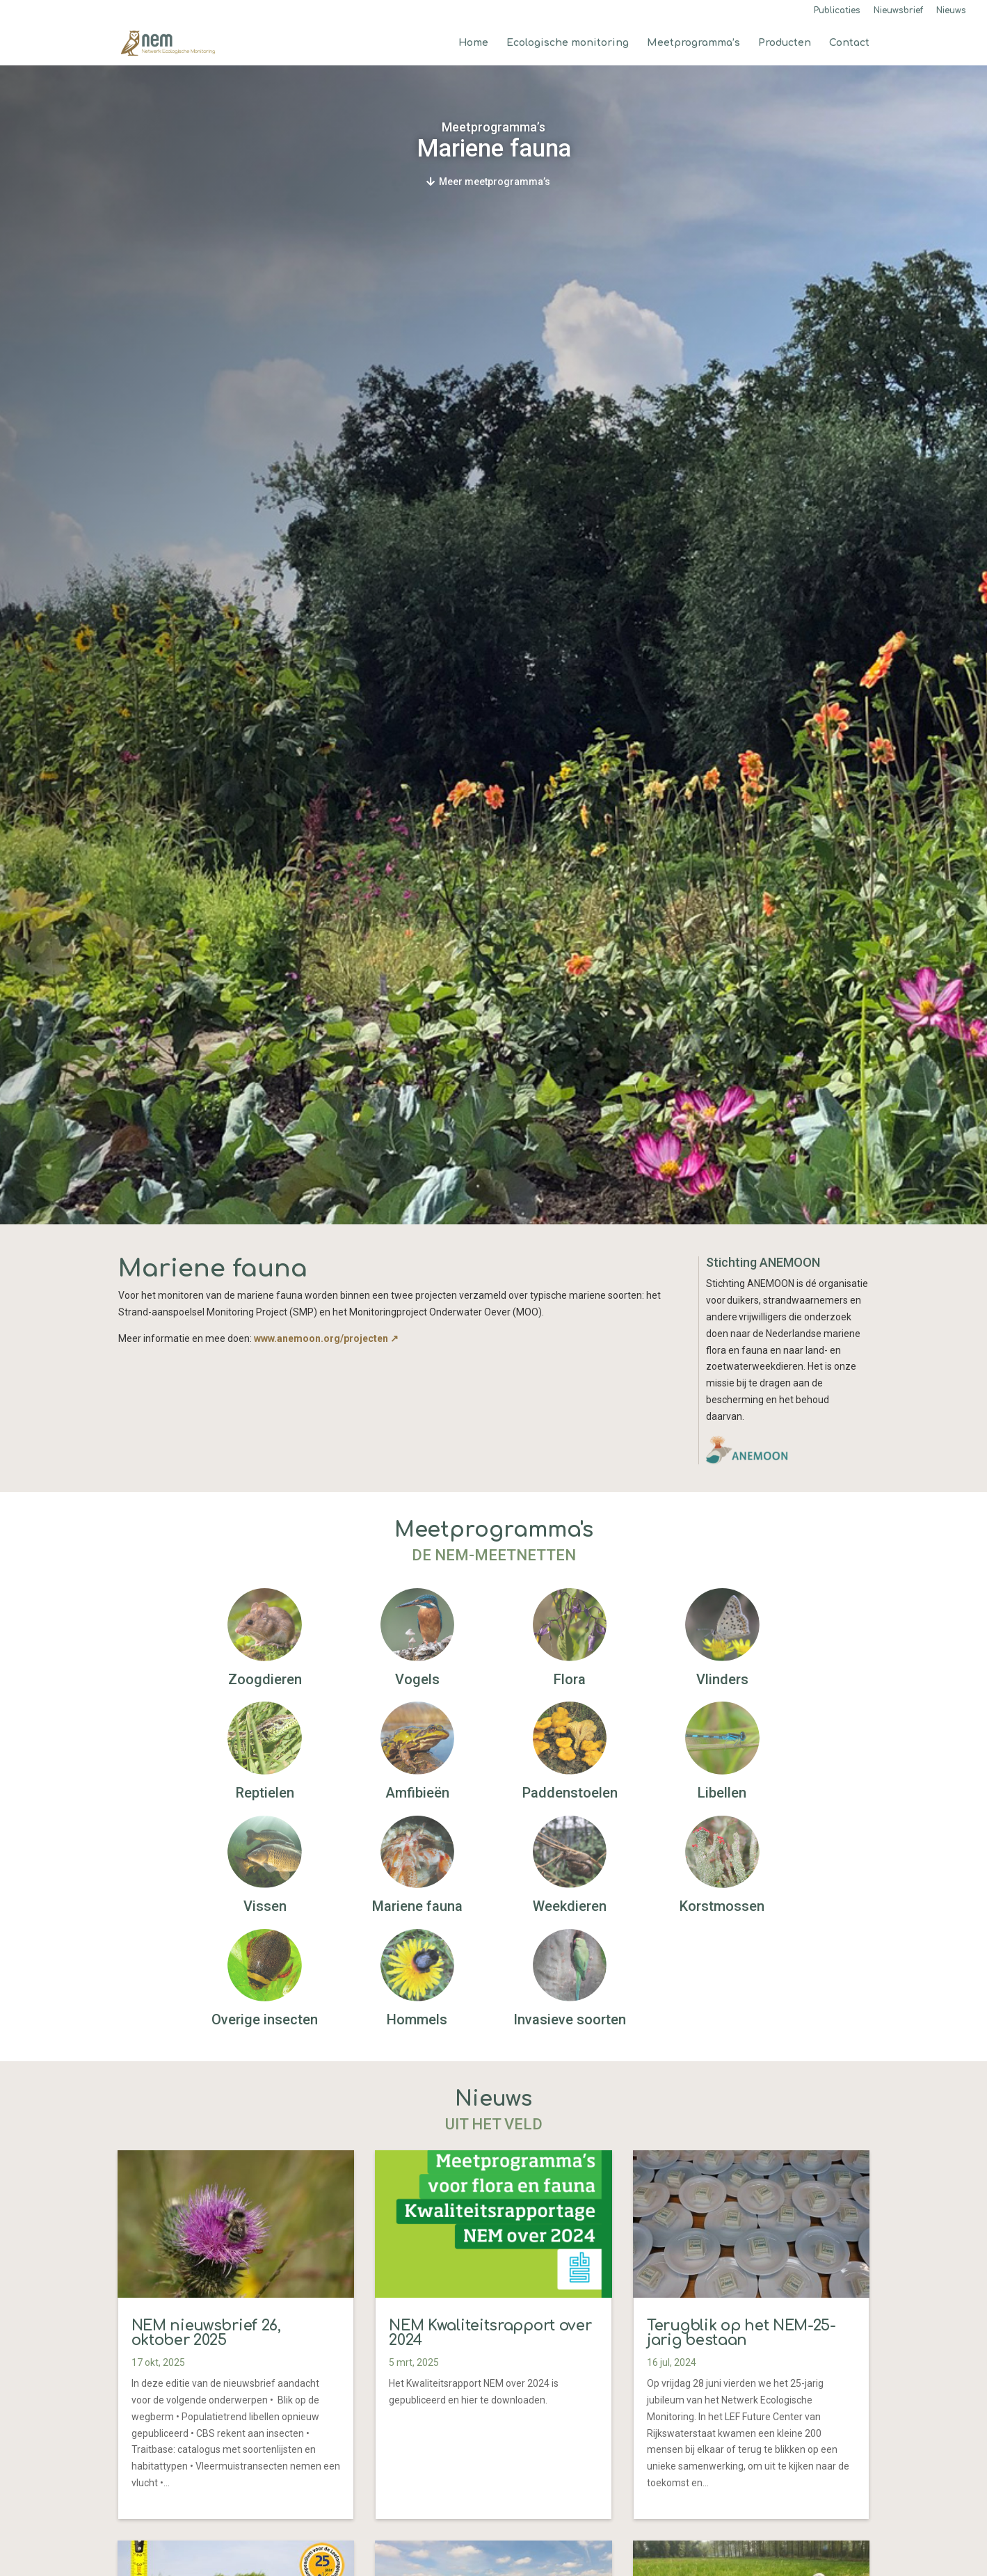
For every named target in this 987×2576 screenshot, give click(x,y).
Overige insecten (264, 2019)
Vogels (417, 1679)
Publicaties (837, 10)
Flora (570, 1679)
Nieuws (951, 10)
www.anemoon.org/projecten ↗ (326, 1338)
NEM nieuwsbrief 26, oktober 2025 (206, 2333)
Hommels (417, 2019)
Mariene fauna (417, 1906)
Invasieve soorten (569, 2019)
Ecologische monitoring (567, 43)
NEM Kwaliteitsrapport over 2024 (490, 2333)
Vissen (265, 1906)
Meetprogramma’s (693, 43)
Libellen (722, 1792)
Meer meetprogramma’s (494, 181)
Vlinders (722, 1679)
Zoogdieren (265, 1679)
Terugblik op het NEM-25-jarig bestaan (741, 2333)
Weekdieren (570, 1906)
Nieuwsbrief (898, 10)
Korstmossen (722, 1906)
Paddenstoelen (570, 1792)
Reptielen (265, 1792)
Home (473, 43)
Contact (849, 43)
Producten (784, 43)
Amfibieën (417, 1792)
